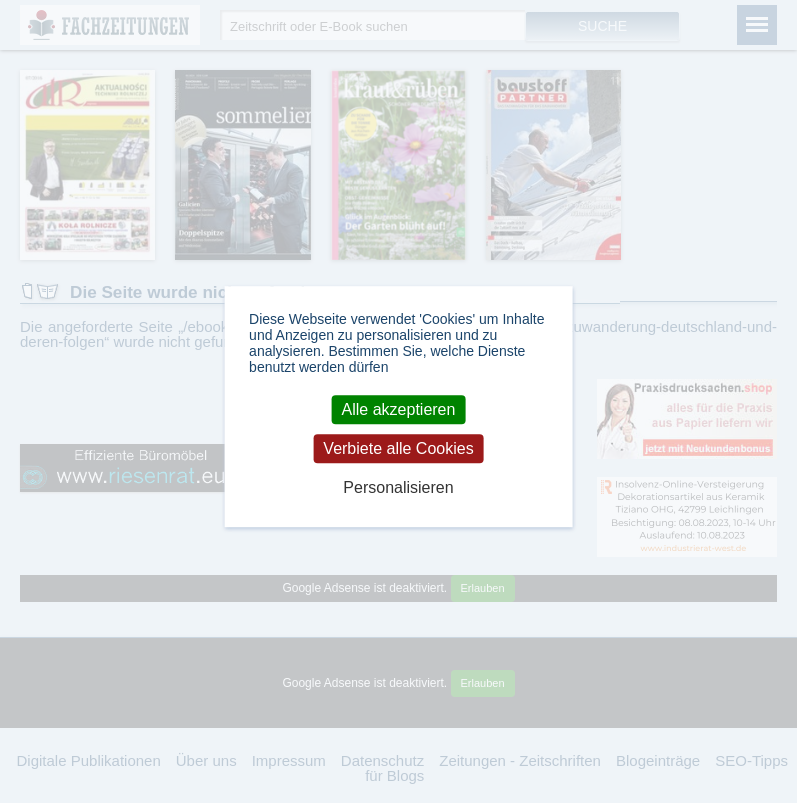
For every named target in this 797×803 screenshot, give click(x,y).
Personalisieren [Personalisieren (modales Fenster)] (398, 487)
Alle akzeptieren (399, 409)
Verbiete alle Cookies (398, 448)
